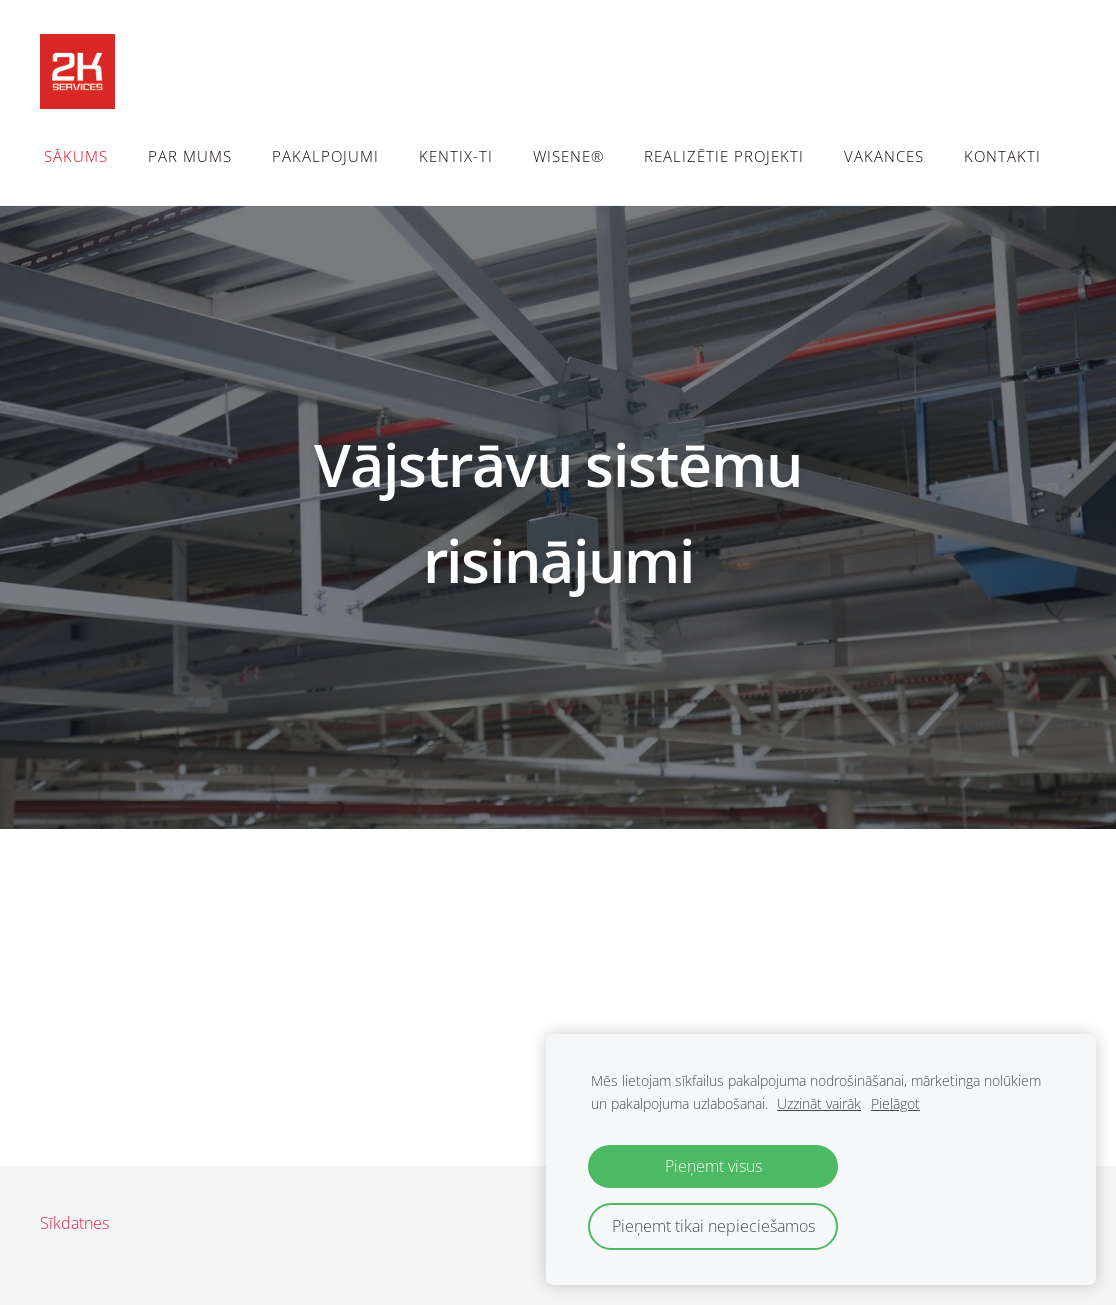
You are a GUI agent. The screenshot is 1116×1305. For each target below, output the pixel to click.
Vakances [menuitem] (884, 156)
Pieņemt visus (713, 1166)
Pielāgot (895, 1103)
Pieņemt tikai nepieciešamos (713, 1226)
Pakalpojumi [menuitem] (325, 156)
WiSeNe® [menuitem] (568, 156)
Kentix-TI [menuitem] (456, 156)
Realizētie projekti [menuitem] (724, 156)
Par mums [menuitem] (190, 156)
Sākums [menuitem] (76, 156)
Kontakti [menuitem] (1002, 156)
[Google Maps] (558, 994)
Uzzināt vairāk (819, 1103)
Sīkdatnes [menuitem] (74, 1223)
